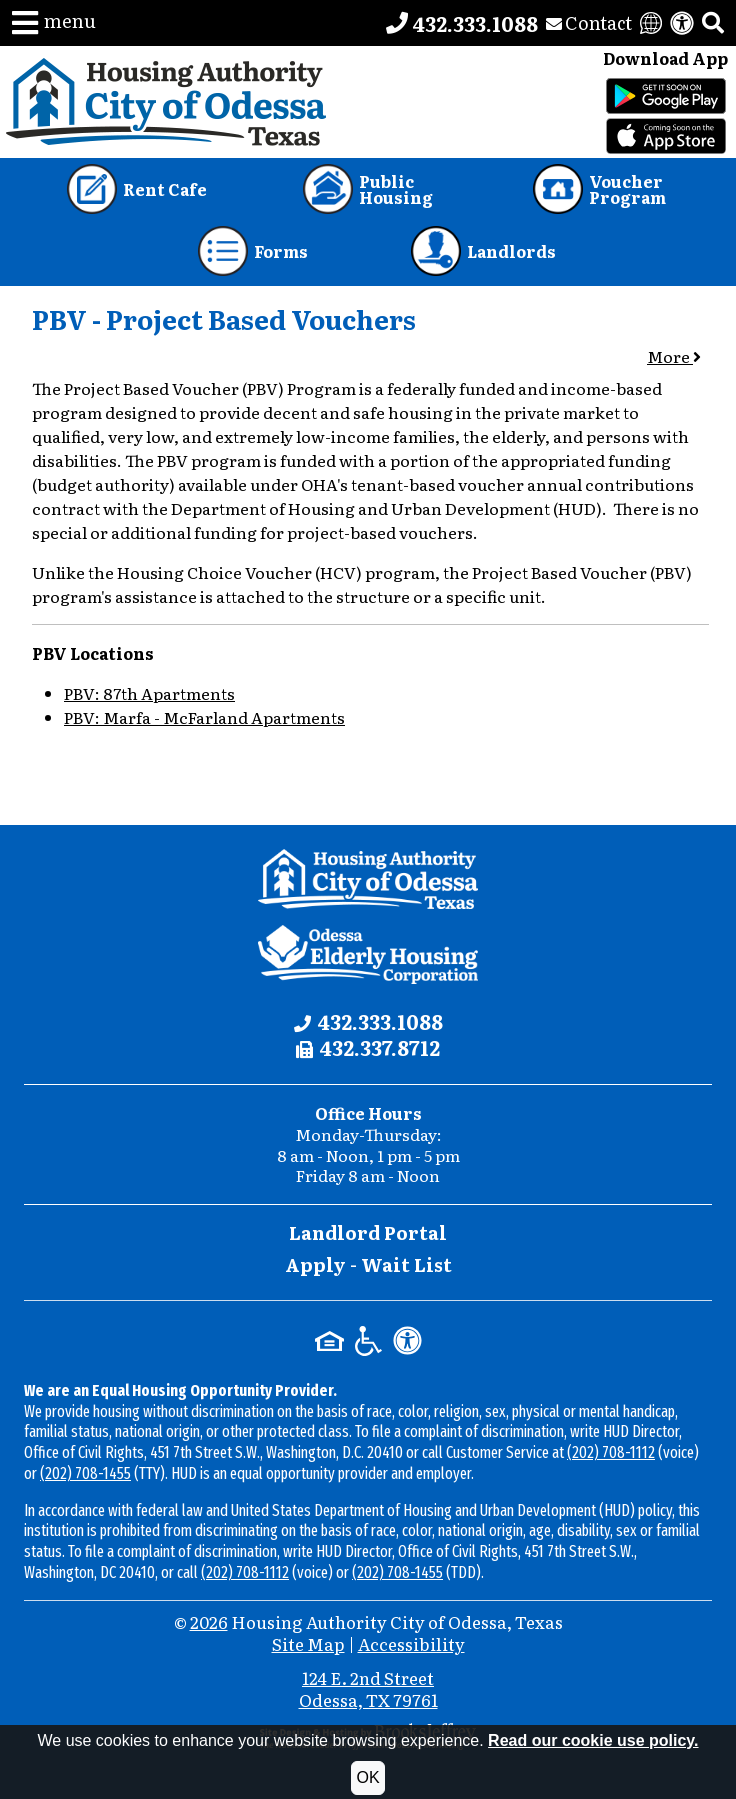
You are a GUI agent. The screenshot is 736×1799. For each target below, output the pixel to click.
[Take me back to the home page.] (166, 102)
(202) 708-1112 (611, 1452)
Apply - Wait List (368, 1264)
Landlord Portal (368, 1232)
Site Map (308, 1643)
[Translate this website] (651, 23)
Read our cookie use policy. (593, 1740)
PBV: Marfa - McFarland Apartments (204, 717)
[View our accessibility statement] (682, 23)
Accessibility (411, 1643)
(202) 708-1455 (85, 1473)
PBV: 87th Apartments (149, 693)
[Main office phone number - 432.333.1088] (462, 23)
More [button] (674, 356)
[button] (54, 23)
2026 (209, 1621)
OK (367, 1777)
